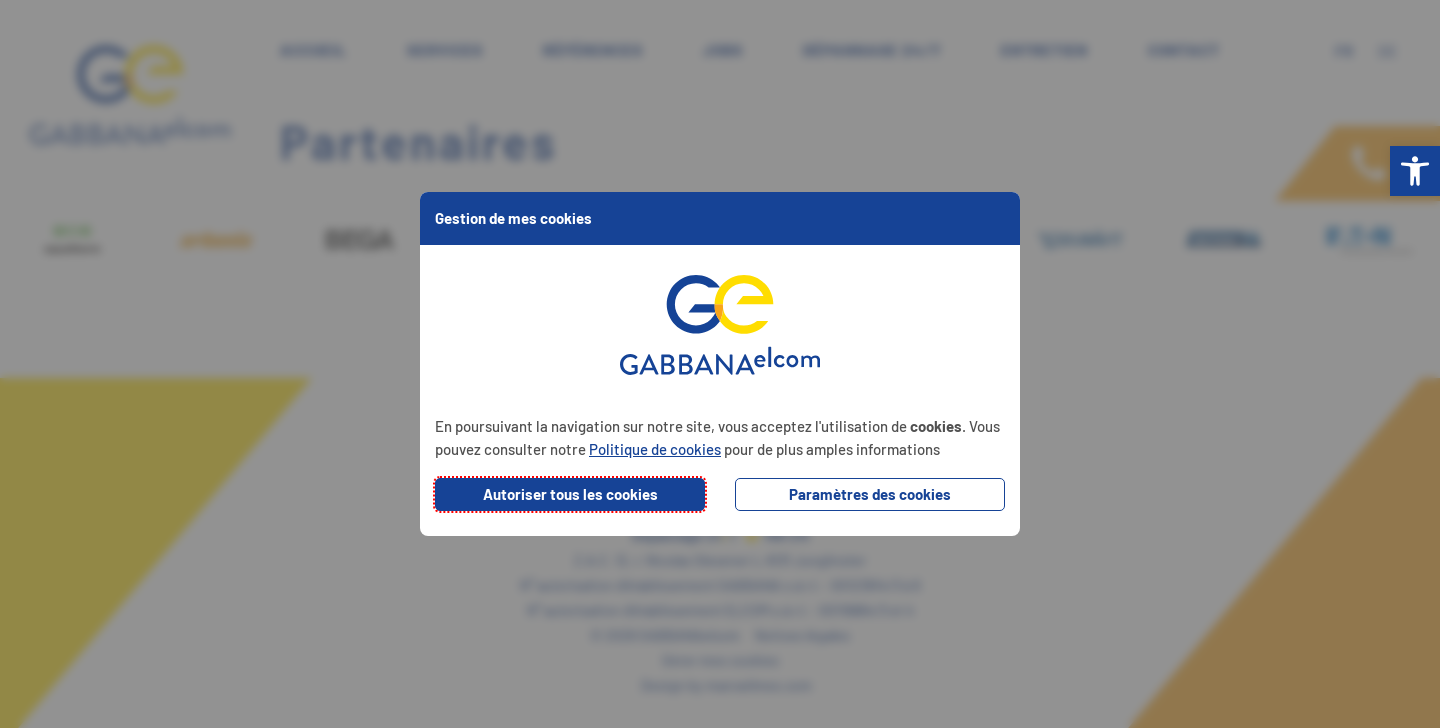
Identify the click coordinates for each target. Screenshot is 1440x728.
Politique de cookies (655, 449)
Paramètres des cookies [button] (870, 494)
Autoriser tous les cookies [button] (570, 494)
